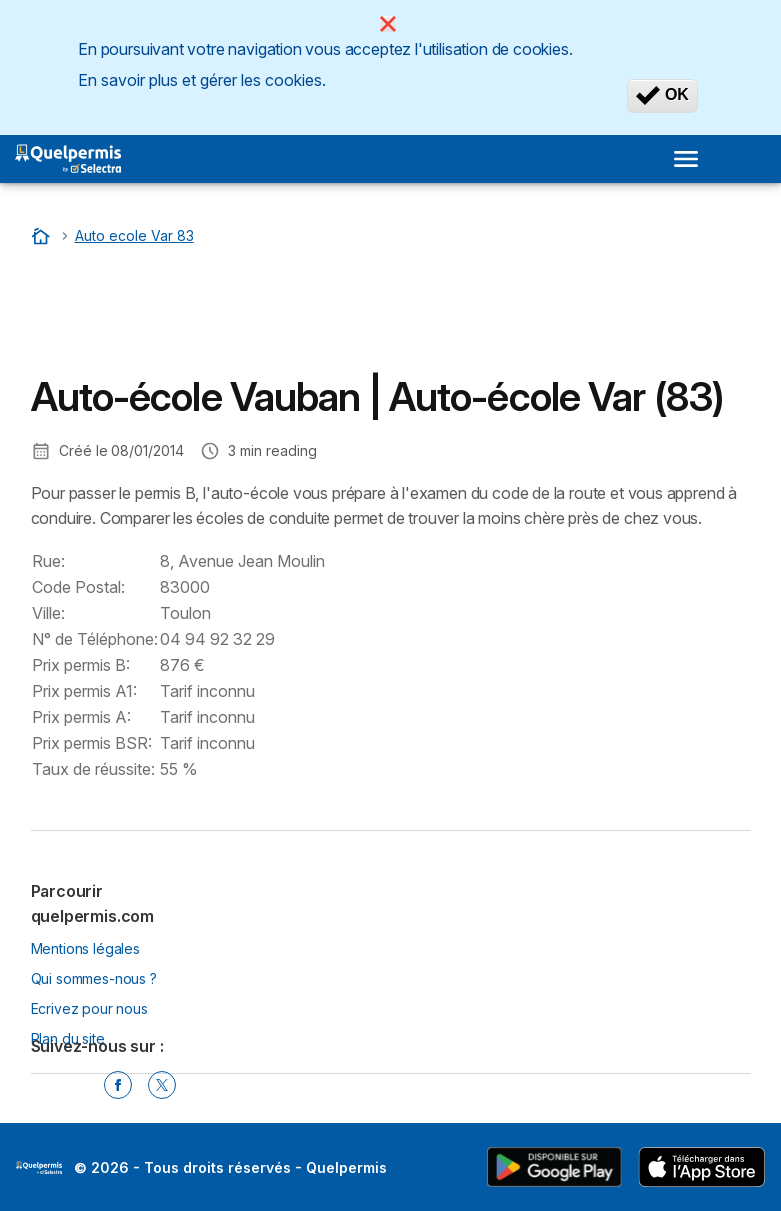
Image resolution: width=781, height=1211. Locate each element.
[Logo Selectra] (68, 159)
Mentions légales (86, 948)
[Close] (388, 24)
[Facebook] (118, 1085)
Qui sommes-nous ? (94, 978)
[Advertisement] (191, 315)
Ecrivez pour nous (89, 1008)
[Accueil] (43, 235)
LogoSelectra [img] (39, 1168)
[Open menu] (686, 159)
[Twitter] (162, 1085)
